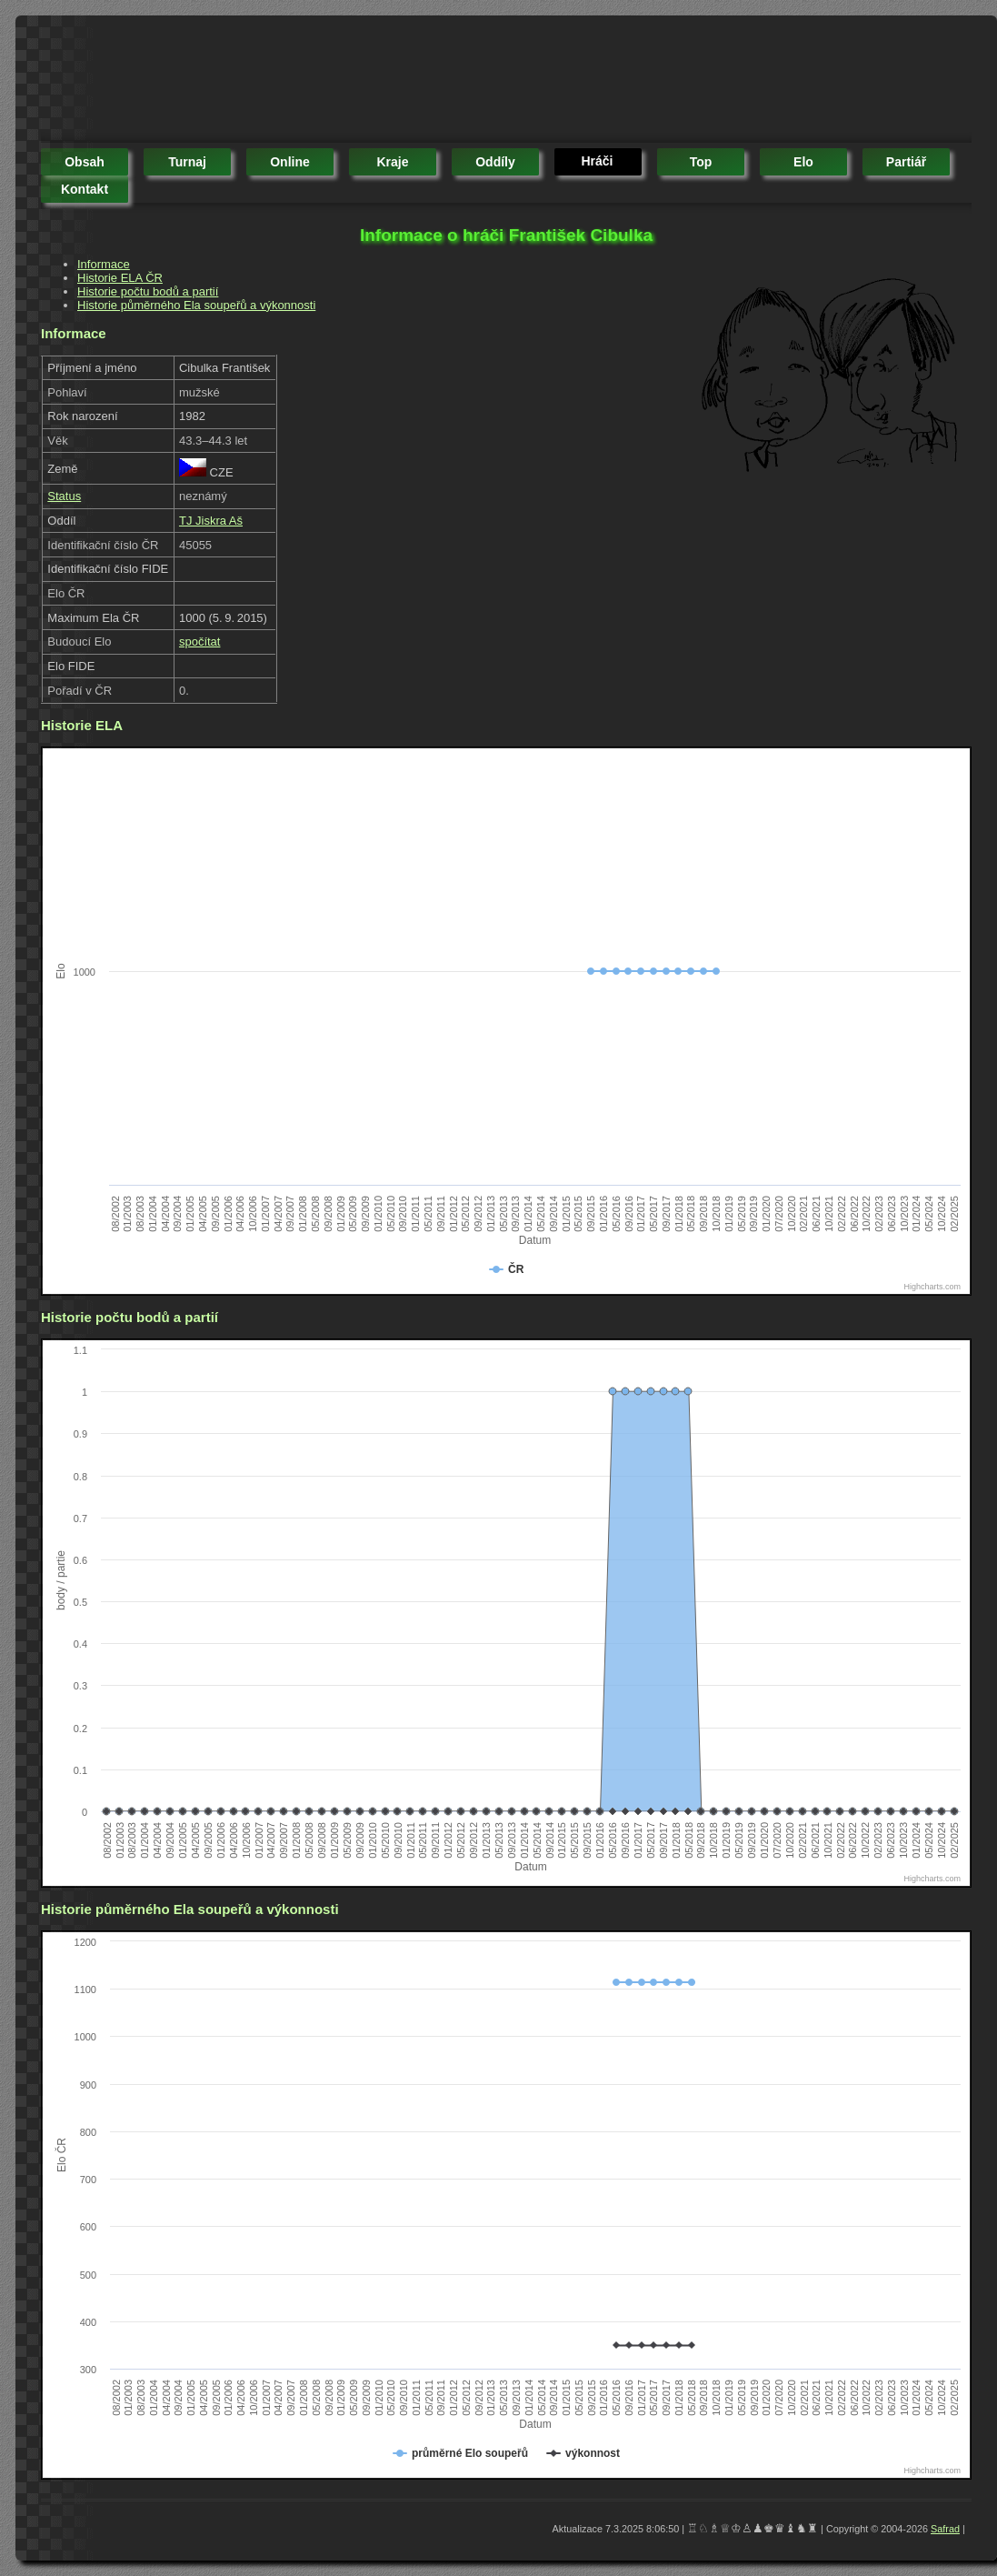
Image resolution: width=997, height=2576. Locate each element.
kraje (392, 162)
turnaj (187, 162)
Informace (103, 264)
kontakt (84, 189)
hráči (597, 161)
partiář (906, 162)
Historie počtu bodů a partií (147, 291)
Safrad (945, 2528)
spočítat (200, 641)
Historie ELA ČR (120, 278)
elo (803, 162)
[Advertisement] (372, 82)
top (701, 162)
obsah (85, 162)
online (290, 162)
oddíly (495, 162)
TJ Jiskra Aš (211, 520)
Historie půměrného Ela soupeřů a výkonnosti (196, 305)
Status (64, 496)
